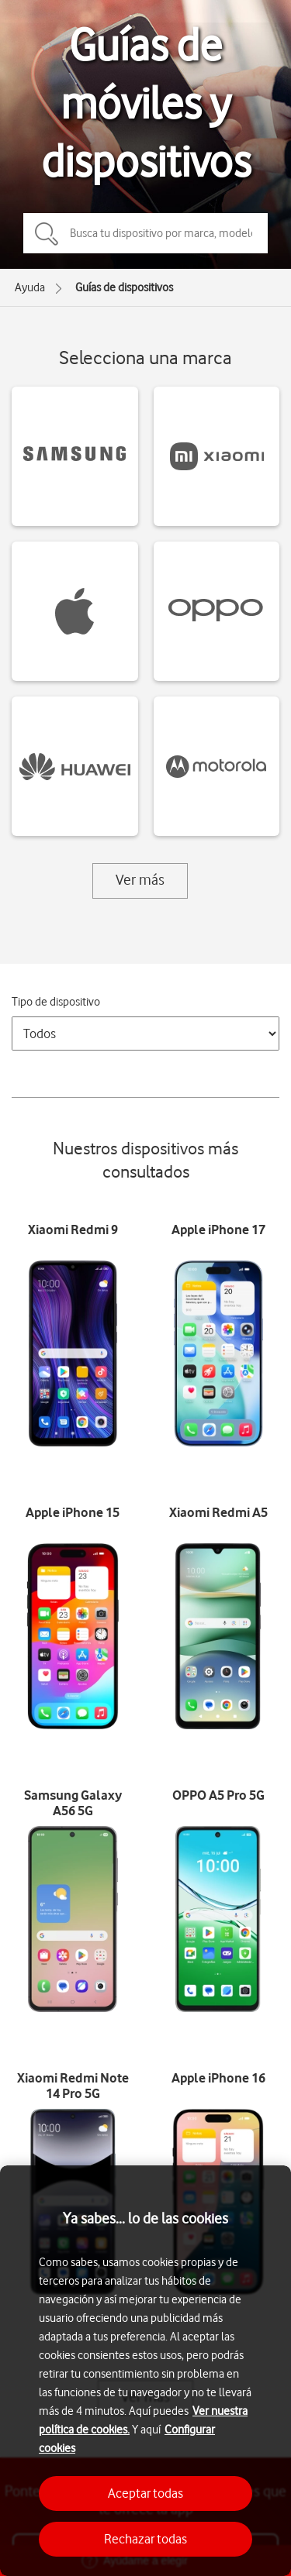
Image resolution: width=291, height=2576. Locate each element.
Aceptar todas (145, 2493)
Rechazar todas (145, 2539)
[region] (145, 2370)
